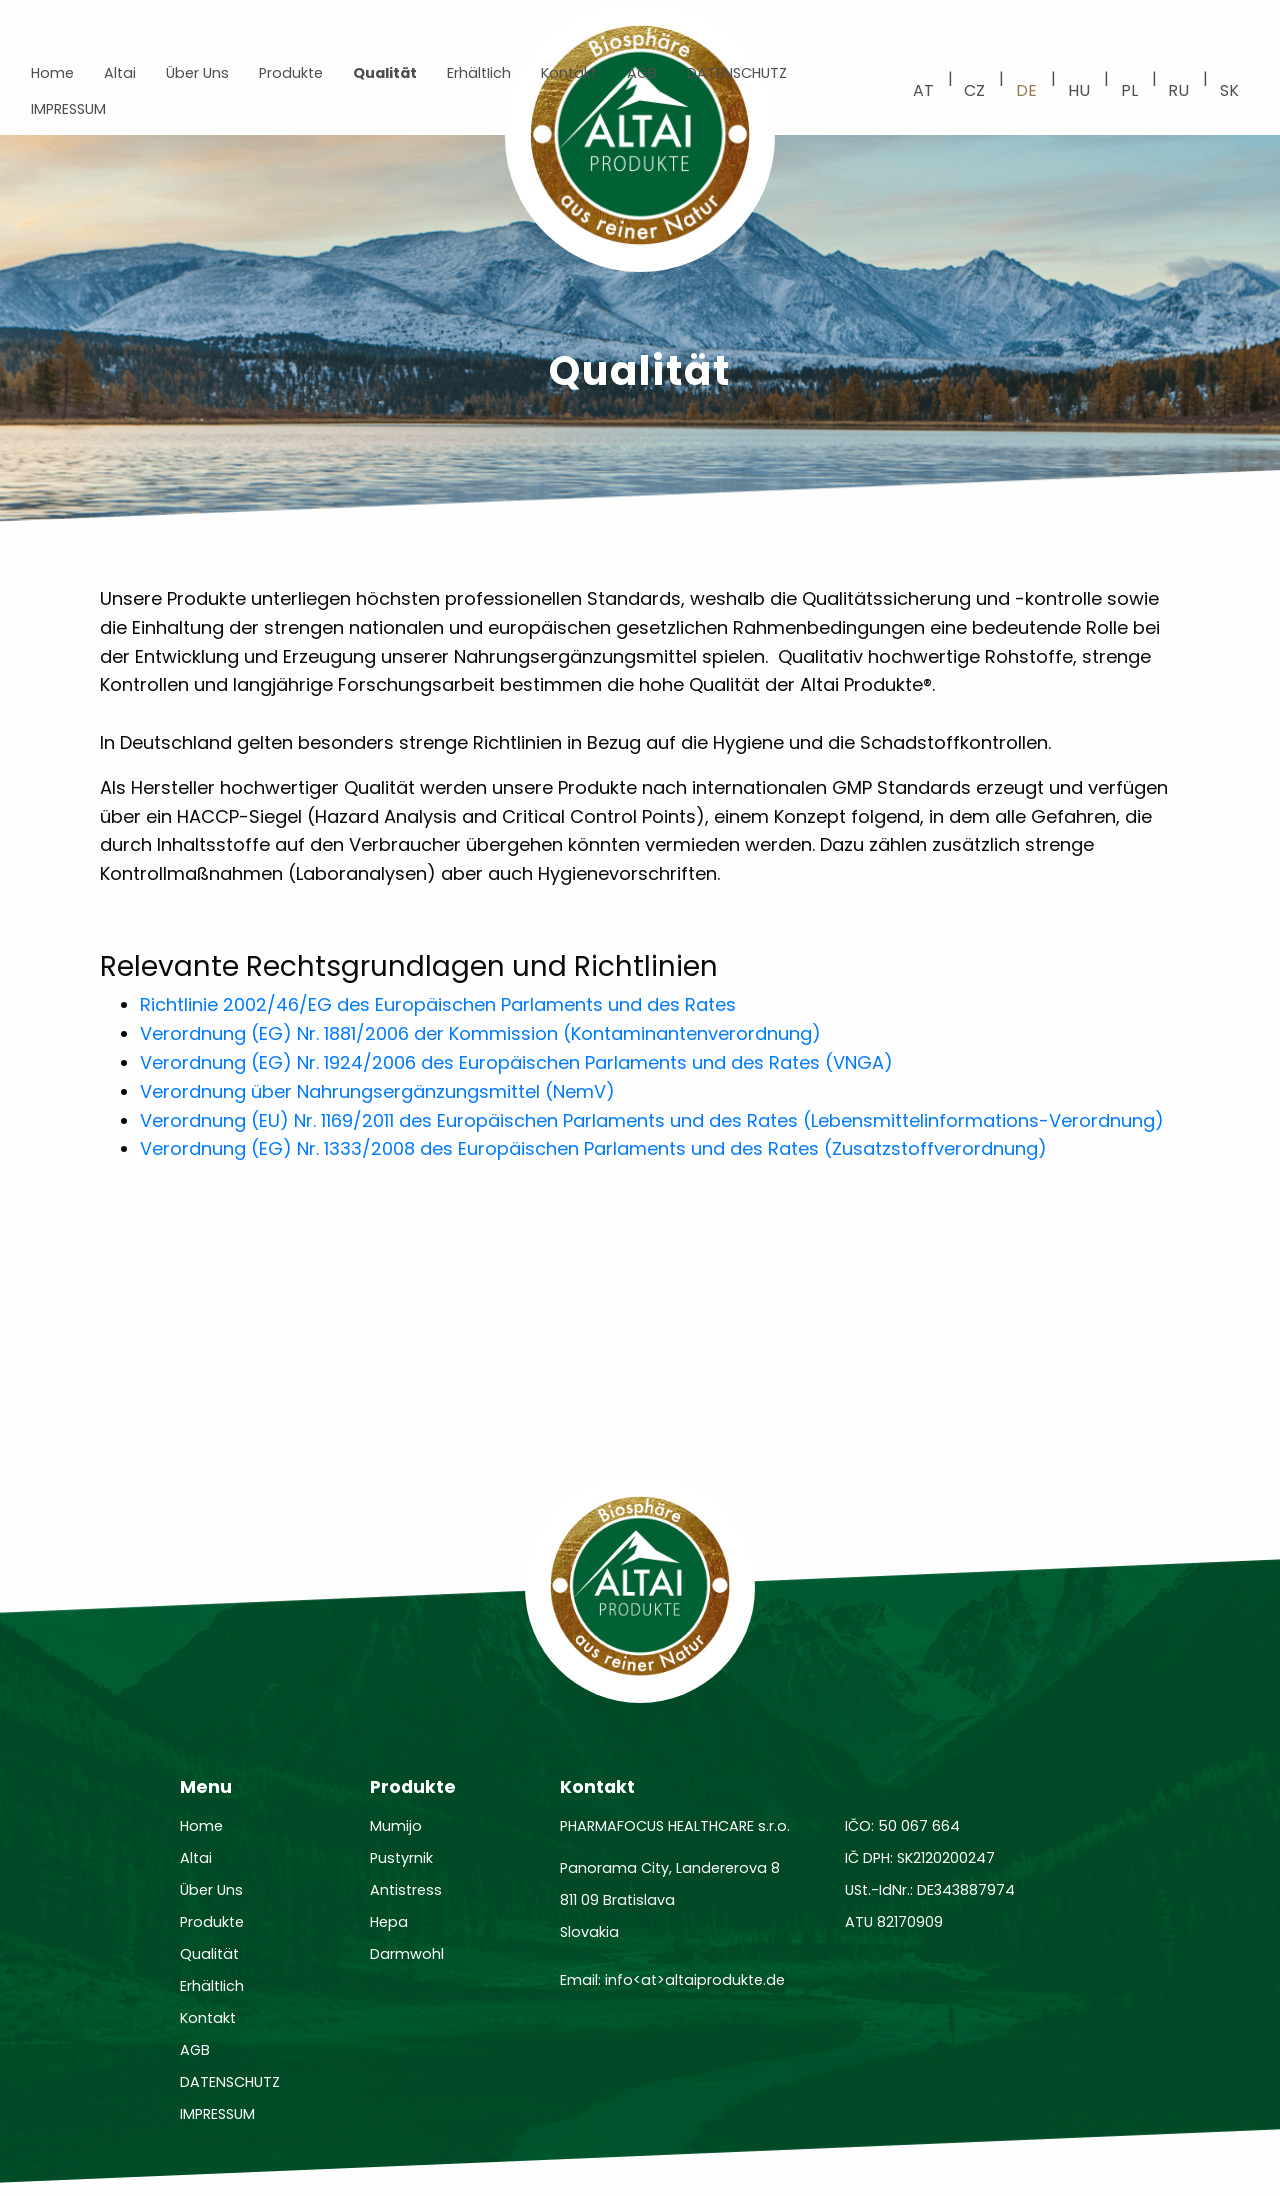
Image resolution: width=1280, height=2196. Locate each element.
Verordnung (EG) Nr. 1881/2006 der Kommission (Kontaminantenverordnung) (480, 1033)
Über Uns (197, 73)
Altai (120, 73)
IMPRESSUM (68, 109)
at (923, 90)
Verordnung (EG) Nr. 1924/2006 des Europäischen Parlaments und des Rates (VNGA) (516, 1062)
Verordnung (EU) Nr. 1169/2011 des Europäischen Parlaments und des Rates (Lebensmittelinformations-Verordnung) (652, 1120)
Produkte (291, 73)
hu (1079, 90)
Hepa (389, 1922)
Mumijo (396, 1826)
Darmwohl (407, 1954)
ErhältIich (479, 73)
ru (1178, 90)
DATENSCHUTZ (737, 73)
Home (52, 73)
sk (1229, 90)
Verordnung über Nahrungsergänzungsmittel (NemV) (377, 1091)
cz (974, 90)
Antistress (406, 1890)
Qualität (385, 73)
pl (1129, 90)
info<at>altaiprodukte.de (695, 1980)
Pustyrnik (401, 1858)
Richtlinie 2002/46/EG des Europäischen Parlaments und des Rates (438, 1004)
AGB (642, 73)
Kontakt (569, 73)
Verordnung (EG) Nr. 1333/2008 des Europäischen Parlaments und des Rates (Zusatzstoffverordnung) (593, 1148)
